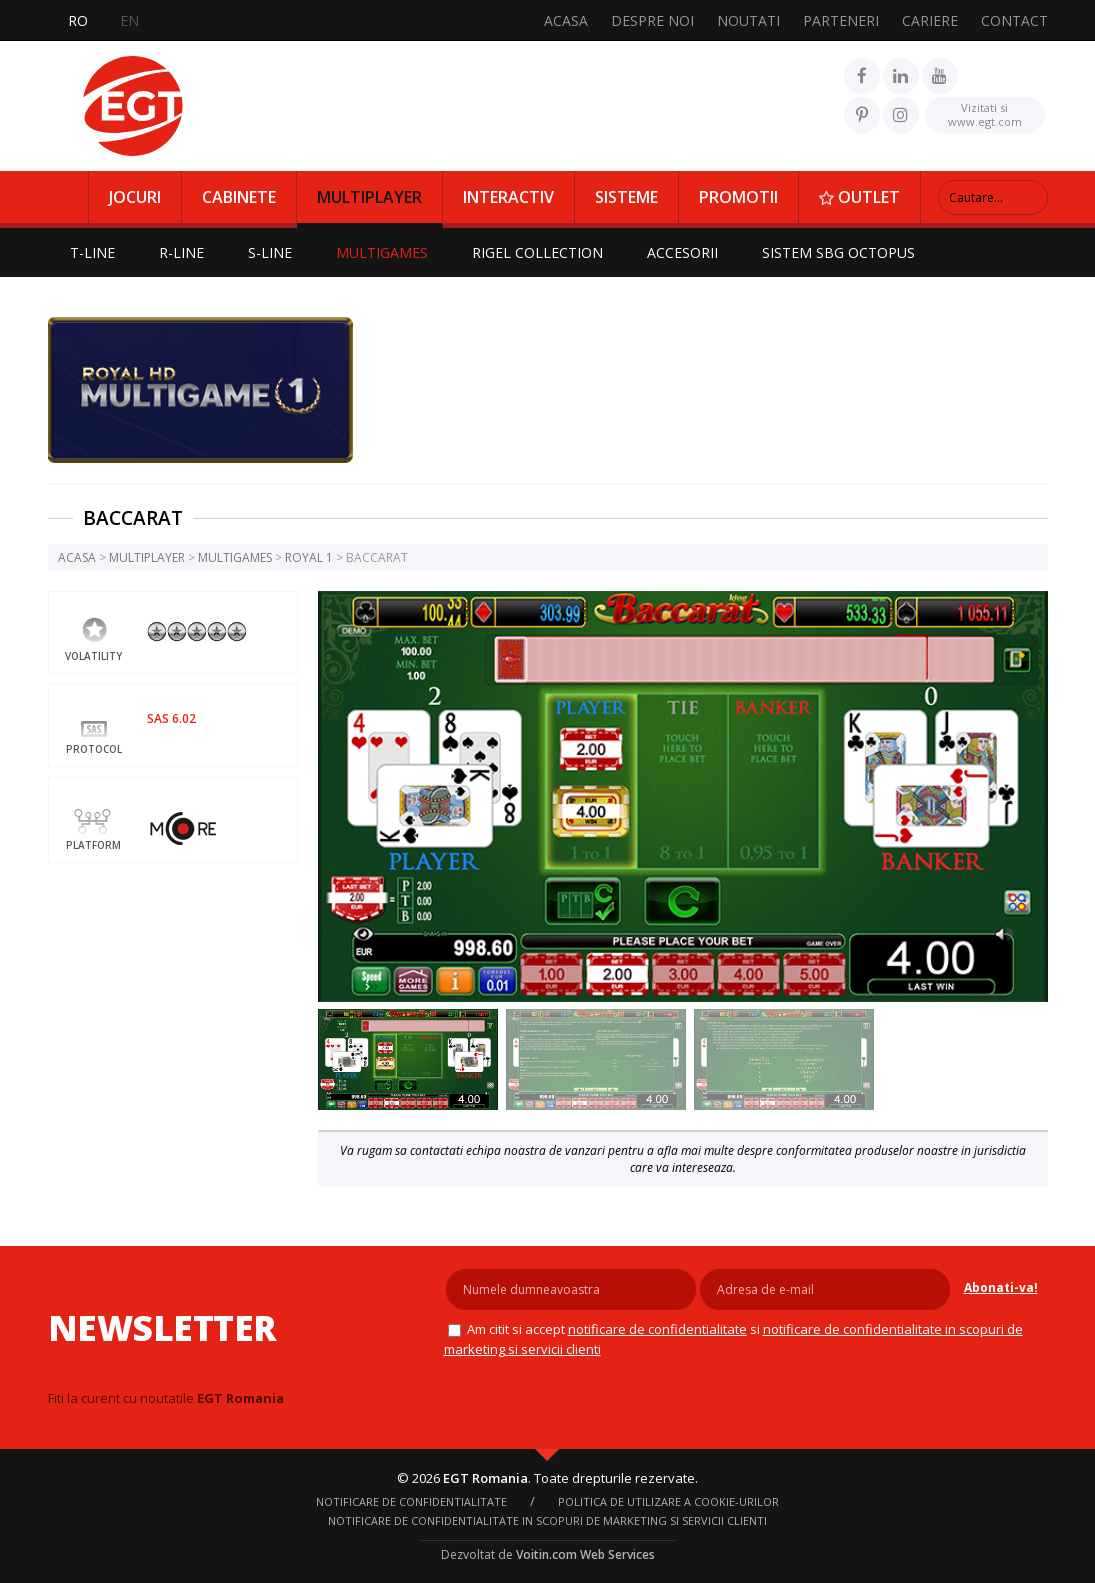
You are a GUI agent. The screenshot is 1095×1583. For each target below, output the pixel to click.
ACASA (566, 20)
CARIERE (930, 20)
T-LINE (92, 252)
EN (129, 20)
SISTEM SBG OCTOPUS (838, 252)
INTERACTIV (508, 197)
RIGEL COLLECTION (537, 252)
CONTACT (1014, 20)
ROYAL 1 (309, 557)
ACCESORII (682, 252)
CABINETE (239, 197)
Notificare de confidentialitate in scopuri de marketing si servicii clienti (547, 1520)
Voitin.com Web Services (585, 1554)
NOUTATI (748, 20)
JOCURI (135, 197)
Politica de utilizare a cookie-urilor (668, 1501)
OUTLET (859, 197)
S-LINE (270, 252)
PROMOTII (738, 197)
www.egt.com (985, 113)
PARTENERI (841, 20)
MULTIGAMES (382, 252)
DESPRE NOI (652, 20)
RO (78, 20)
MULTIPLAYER (369, 197)
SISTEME (626, 197)
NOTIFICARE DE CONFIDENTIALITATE (657, 1329)
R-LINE (181, 252)
